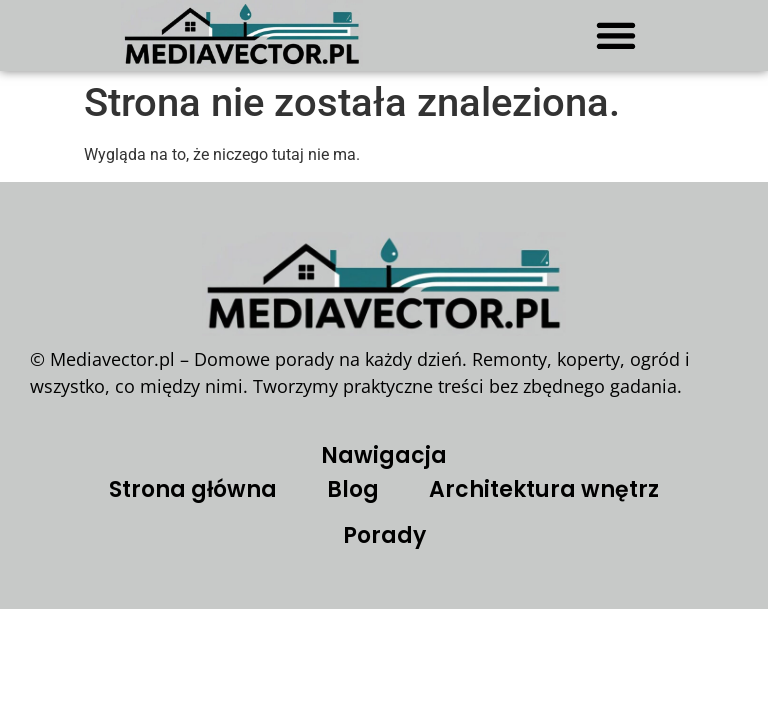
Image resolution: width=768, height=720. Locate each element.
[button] (615, 34)
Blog (353, 489)
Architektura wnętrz (544, 489)
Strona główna (193, 489)
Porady (384, 535)
